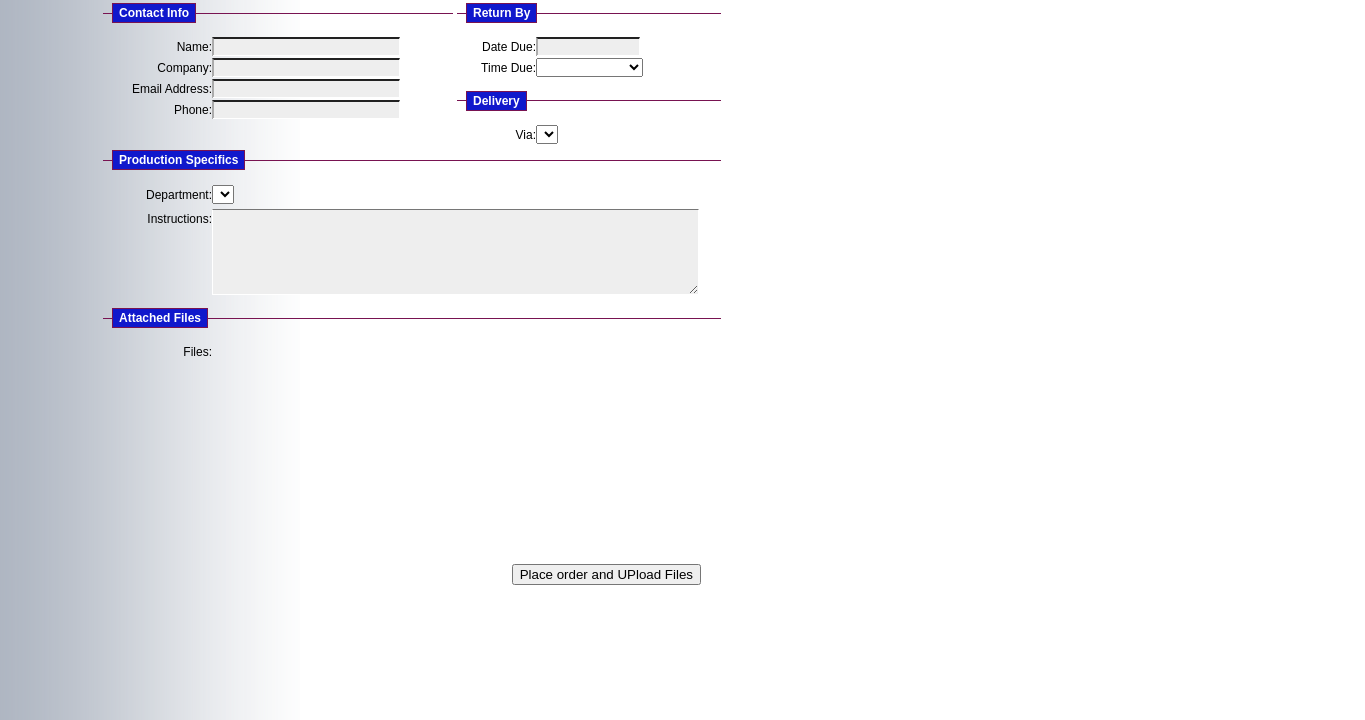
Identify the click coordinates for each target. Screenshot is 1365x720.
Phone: (193, 110)
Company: (184, 68)
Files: (197, 352)
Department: (179, 195)
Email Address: (172, 89)
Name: (194, 47)
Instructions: (179, 219)
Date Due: (509, 47)
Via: (526, 135)
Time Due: (508, 68)
